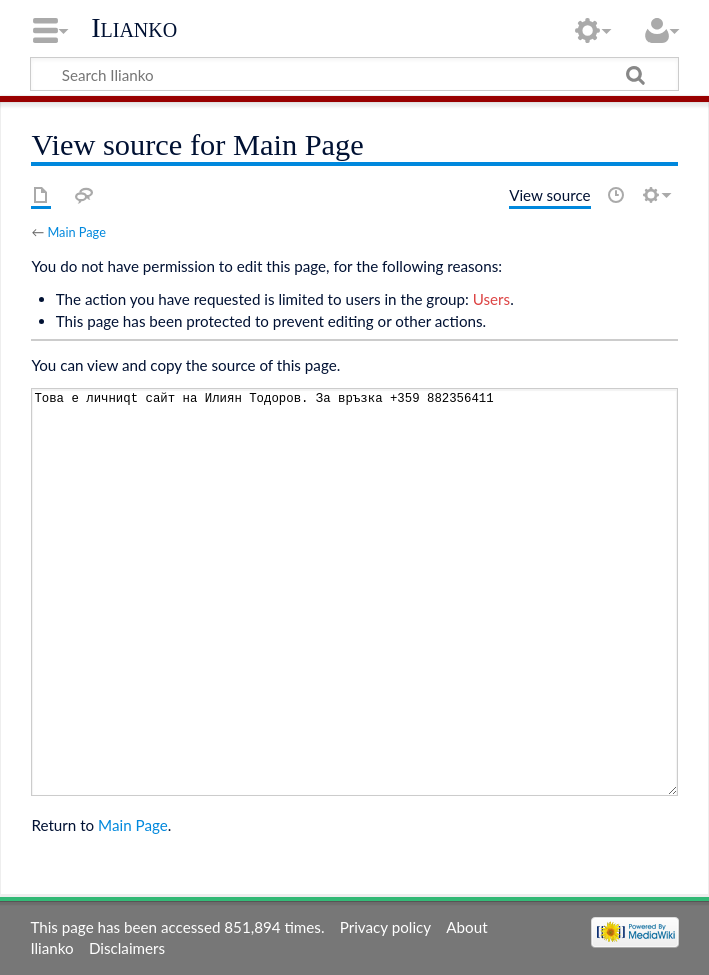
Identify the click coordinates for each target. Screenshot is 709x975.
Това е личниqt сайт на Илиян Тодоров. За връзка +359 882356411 (354, 591)
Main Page (76, 232)
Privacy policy (385, 927)
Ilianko (134, 27)
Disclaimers (127, 948)
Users (491, 299)
